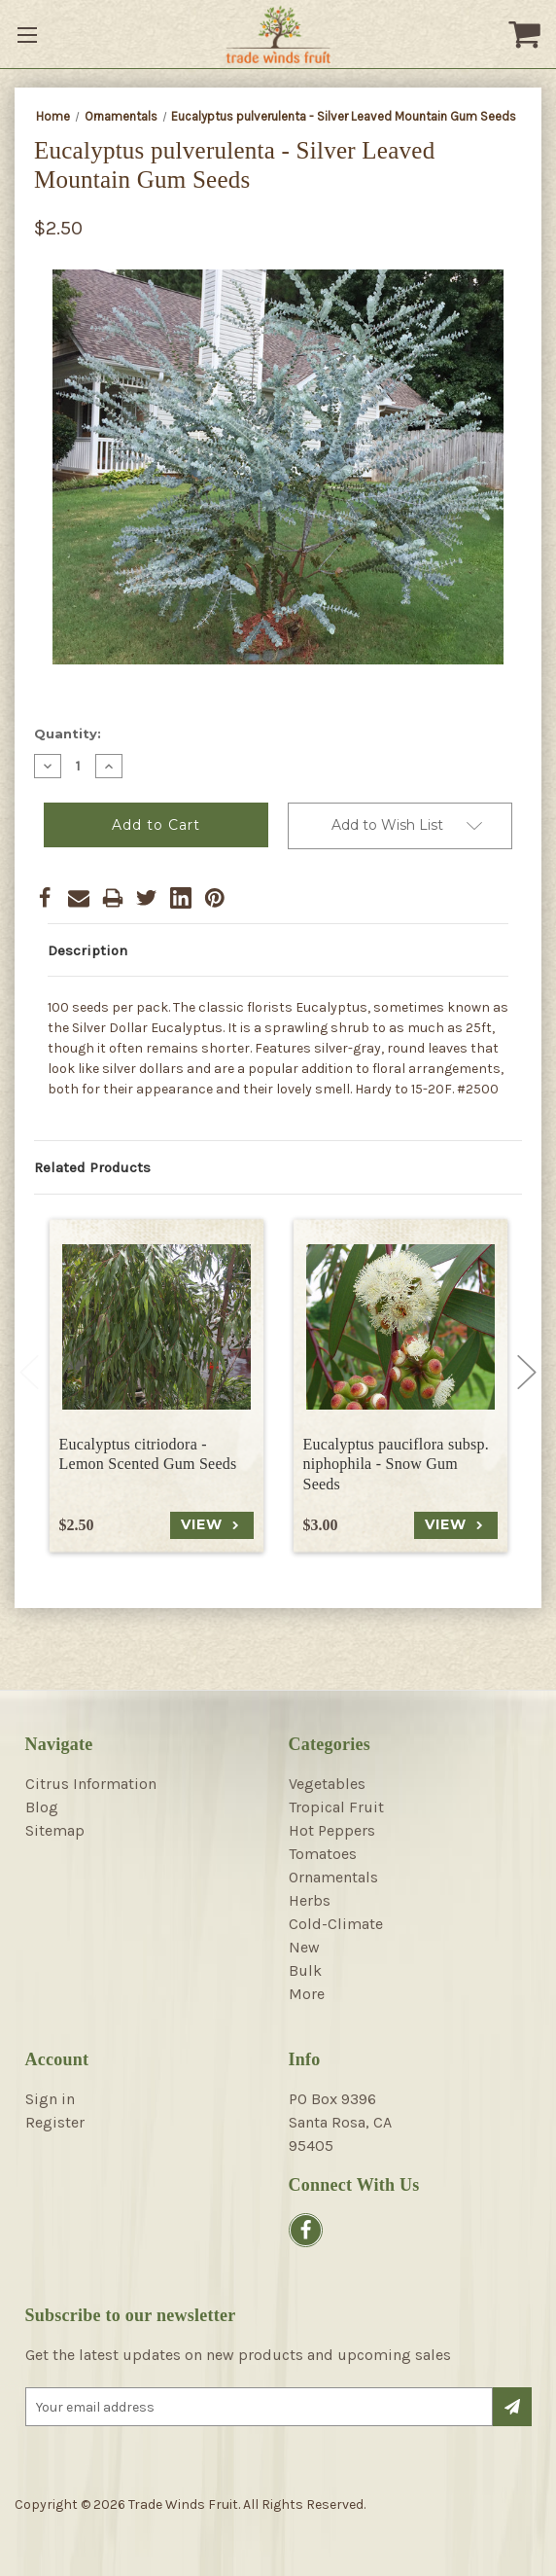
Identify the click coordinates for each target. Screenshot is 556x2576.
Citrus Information (90, 1783)
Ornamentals (333, 1877)
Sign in (50, 2099)
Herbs (309, 1900)
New (304, 1947)
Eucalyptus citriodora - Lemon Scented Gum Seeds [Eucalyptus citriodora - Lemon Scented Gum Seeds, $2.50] (148, 1454)
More (307, 1994)
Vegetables (327, 1783)
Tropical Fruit (336, 1807)
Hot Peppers (332, 1830)
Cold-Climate (336, 1923)
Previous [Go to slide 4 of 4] (29, 1371)
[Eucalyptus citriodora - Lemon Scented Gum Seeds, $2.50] (156, 1327)
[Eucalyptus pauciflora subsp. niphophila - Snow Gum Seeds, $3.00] (400, 1327)
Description (87, 950)
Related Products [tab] (92, 1167)
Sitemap (55, 1830)
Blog (41, 1807)
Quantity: (67, 733)
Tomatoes (323, 1853)
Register (55, 2122)
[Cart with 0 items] (527, 34)
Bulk (305, 1970)
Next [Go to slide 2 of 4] (526, 1371)
